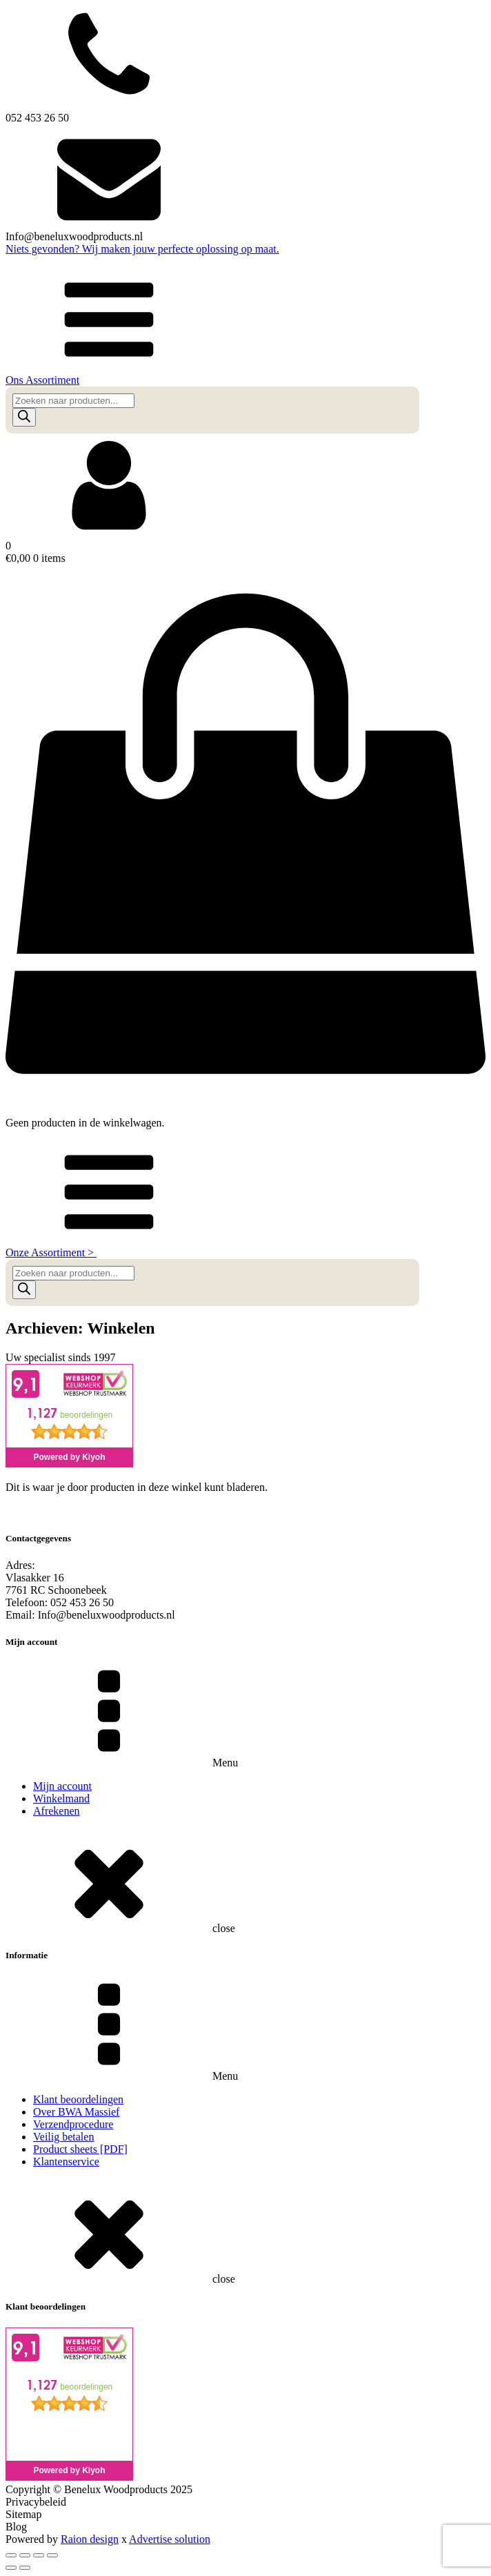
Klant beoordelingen (78, 2099)
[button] (245, 327)
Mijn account (62, 1786)
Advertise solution (169, 2539)
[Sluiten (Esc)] (52, 2555)
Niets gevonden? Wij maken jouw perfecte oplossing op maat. (142, 249)
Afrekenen (56, 1811)
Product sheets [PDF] (80, 2149)
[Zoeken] (24, 417)
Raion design (90, 2539)
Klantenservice (66, 2161)
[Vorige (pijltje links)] (11, 2568)
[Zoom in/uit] (11, 2555)
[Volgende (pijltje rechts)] (24, 2568)
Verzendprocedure (73, 2124)
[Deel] (38, 2555)
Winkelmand (61, 1798)
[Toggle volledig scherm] (24, 2555)
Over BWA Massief (76, 2112)
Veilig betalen (63, 2137)
